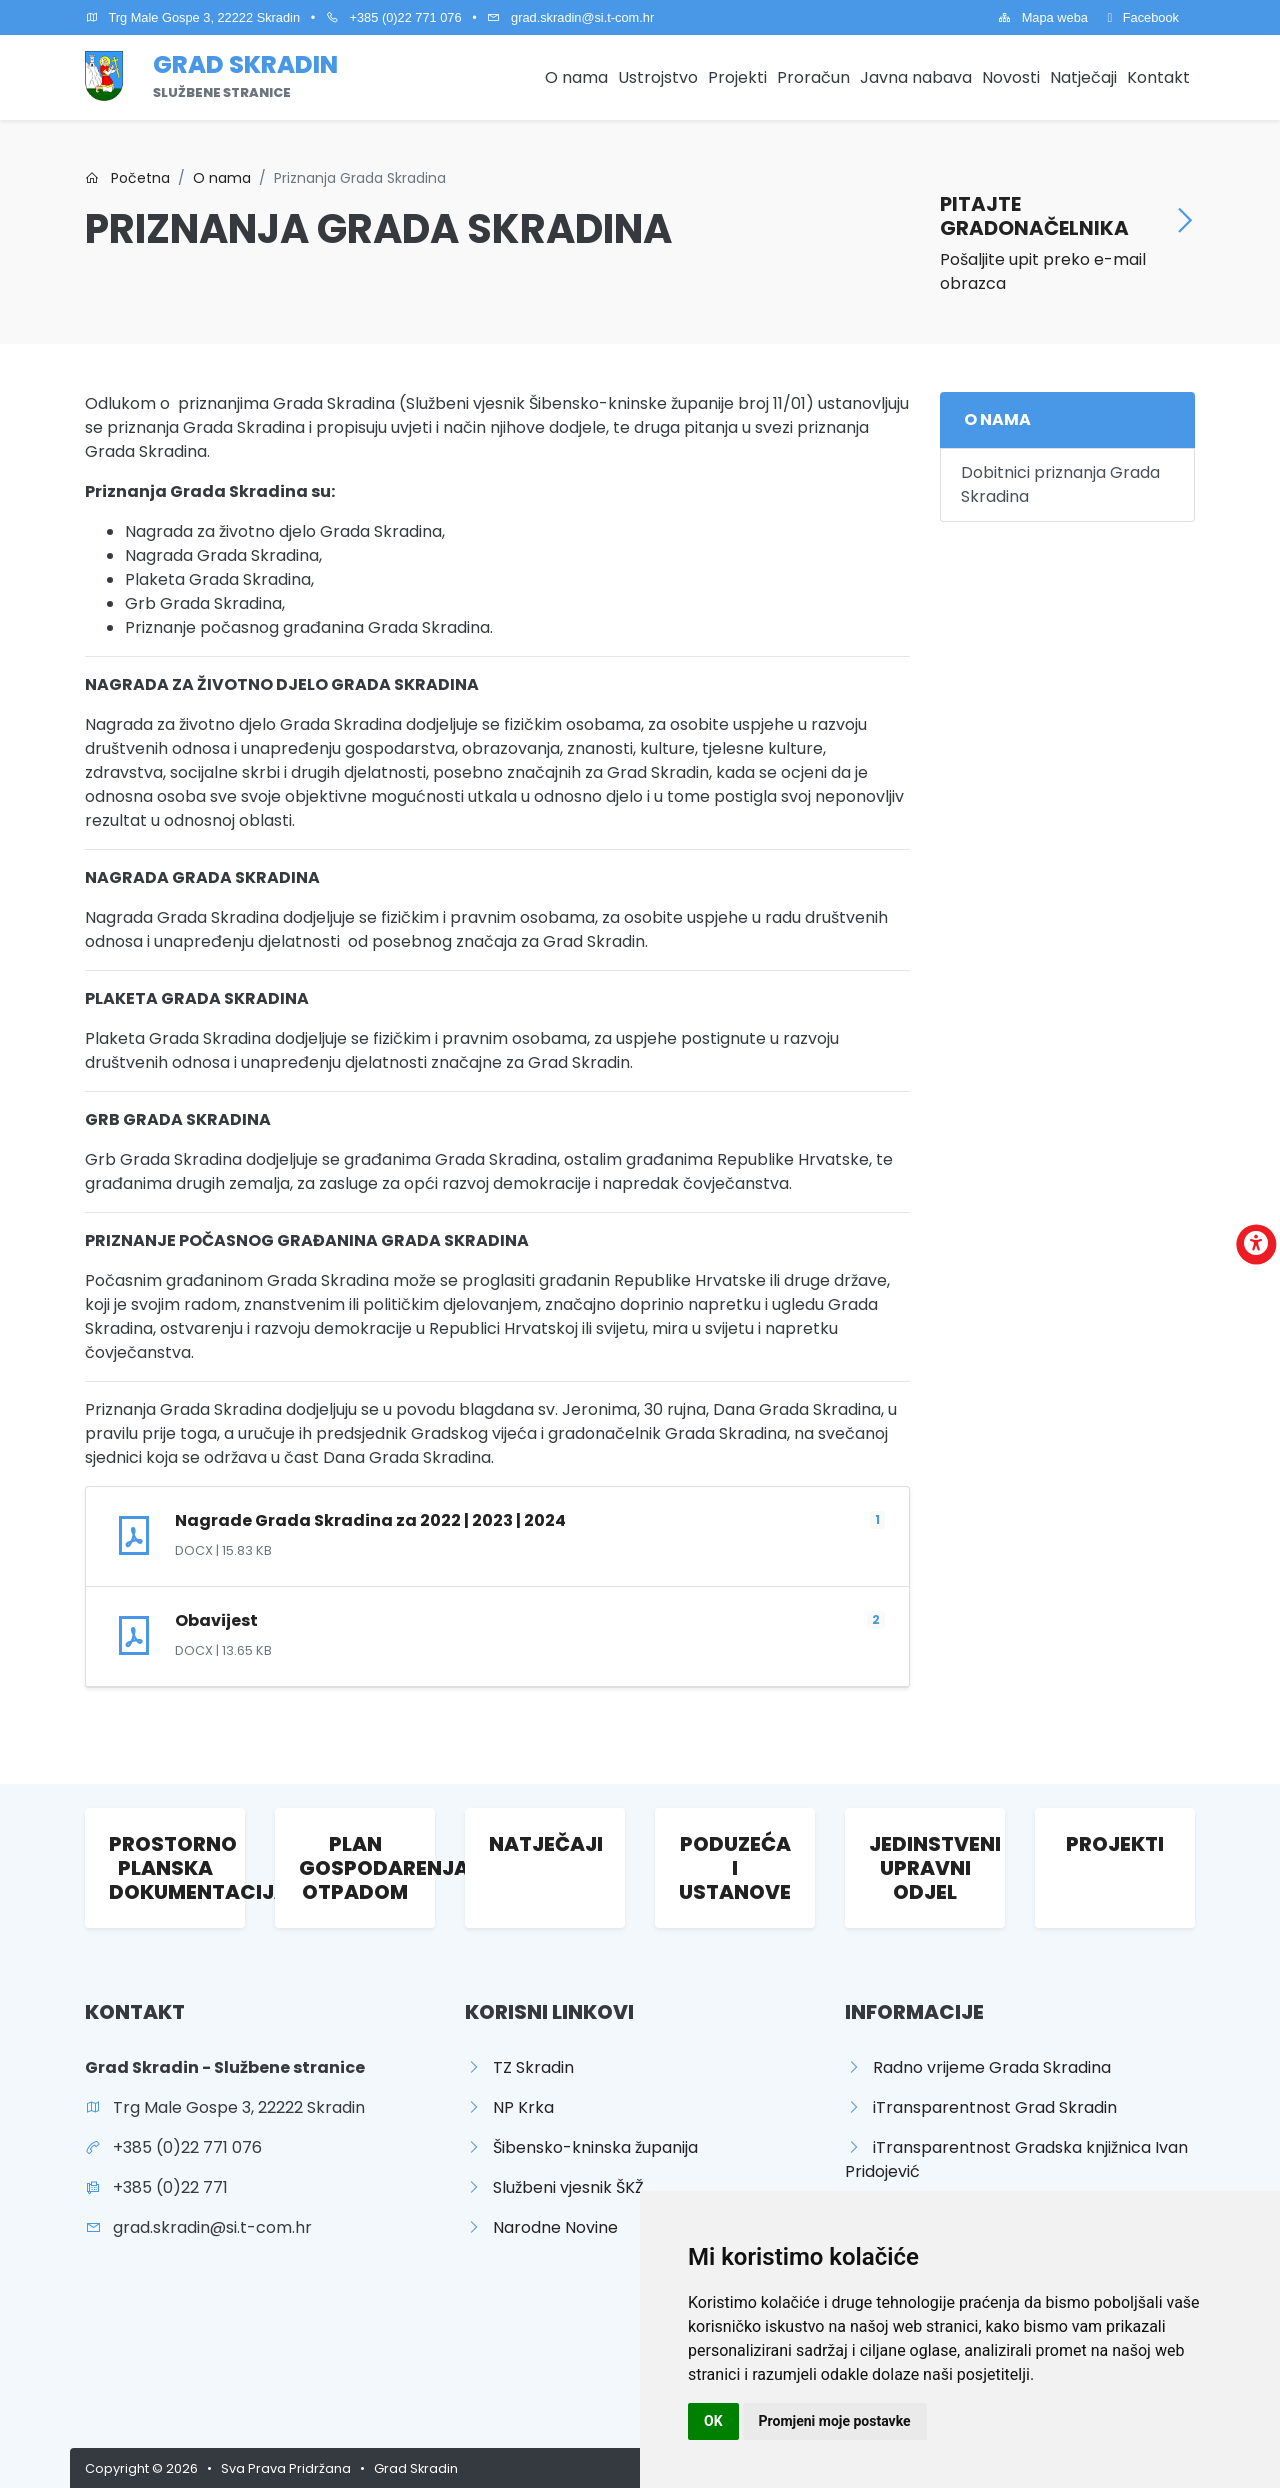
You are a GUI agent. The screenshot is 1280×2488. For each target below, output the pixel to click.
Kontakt (1158, 77)
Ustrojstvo (658, 77)
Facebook (1143, 17)
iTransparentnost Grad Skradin (981, 2107)
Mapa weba (1043, 17)
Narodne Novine (541, 2227)
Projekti (737, 77)
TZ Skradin (519, 2067)
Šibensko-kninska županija (581, 2147)
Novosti (1011, 77)
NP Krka (509, 2107)
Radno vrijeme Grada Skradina (978, 2067)
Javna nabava (916, 77)
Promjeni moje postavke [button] (835, 2421)
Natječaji (1083, 77)
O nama (576, 77)
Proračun (813, 77)
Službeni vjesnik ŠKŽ (554, 2187)
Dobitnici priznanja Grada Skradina (1060, 484)
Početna (127, 178)
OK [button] (713, 2421)
